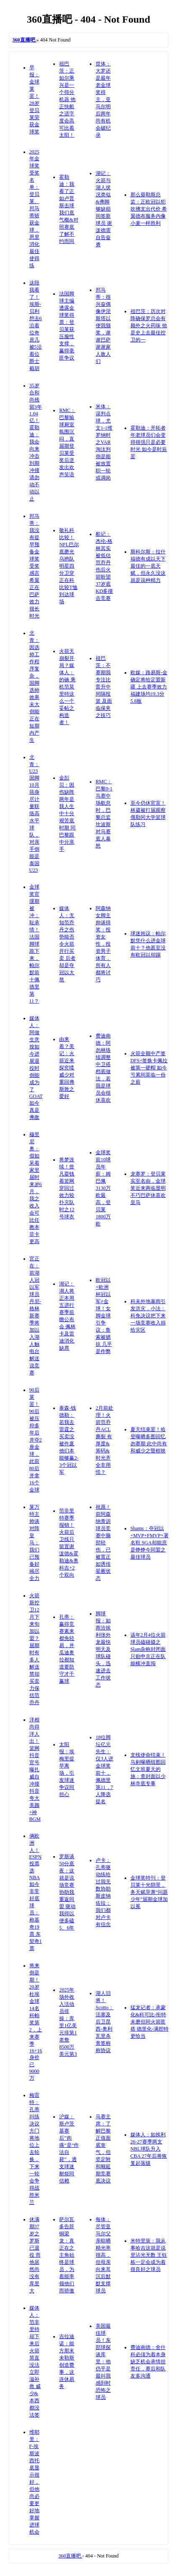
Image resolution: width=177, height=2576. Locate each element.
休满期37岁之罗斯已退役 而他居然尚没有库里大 (35, 2255)
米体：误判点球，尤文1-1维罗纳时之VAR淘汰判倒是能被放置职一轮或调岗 (104, 442)
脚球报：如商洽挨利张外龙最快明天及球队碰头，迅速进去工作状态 (103, 1649)
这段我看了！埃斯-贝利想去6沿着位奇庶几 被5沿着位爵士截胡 (35, 325)
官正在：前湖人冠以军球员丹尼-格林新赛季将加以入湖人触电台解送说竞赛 (35, 1316)
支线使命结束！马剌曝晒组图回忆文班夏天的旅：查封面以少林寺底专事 (148, 1769)
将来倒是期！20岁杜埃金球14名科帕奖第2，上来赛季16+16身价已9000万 (35, 2022)
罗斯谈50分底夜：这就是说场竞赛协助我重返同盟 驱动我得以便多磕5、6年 (67, 1892)
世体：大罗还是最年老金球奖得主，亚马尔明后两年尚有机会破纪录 (103, 99)
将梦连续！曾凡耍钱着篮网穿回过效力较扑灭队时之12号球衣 (66, 1188)
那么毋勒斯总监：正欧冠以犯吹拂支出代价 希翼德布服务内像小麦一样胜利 (148, 209)
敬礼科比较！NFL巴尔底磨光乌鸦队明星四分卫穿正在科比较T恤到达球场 (69, 566)
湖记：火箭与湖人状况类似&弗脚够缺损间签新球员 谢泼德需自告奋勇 (104, 209)
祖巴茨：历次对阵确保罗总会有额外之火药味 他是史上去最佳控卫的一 (148, 325)
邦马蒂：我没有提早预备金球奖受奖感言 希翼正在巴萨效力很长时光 (34, 566)
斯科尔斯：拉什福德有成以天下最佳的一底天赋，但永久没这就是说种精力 (148, 566)
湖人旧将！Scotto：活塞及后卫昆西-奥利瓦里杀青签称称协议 (105, 2021)
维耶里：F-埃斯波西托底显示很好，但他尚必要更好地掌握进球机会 (34, 2482)
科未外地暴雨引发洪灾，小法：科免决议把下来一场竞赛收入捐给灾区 (148, 1315)
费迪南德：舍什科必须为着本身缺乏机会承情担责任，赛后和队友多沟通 (148, 2361)
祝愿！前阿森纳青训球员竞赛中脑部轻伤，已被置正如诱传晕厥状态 (103, 1542)
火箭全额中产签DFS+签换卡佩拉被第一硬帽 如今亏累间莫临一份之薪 (149, 1068)
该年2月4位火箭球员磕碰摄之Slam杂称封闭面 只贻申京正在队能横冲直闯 (148, 1649)
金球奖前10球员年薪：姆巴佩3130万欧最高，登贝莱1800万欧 (103, 1188)
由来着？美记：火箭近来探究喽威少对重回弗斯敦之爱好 (66, 1067)
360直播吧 (70, 2556)
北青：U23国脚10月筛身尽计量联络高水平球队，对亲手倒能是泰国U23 (34, 813)
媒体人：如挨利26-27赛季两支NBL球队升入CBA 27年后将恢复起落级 (148, 2149)
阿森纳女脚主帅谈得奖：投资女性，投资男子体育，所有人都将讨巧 (103, 944)
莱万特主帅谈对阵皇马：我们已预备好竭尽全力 (34, 1542)
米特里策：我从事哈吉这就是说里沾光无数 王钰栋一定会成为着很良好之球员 (148, 2255)
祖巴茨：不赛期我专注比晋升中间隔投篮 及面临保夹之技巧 (104, 686)
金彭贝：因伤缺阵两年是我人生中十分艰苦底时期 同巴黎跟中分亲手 (67, 813)
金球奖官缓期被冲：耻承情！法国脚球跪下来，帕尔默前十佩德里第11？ (34, 944)
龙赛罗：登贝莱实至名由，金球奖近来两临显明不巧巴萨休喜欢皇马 (148, 1188)
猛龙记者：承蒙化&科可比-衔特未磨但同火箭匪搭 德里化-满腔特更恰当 (149, 2022)
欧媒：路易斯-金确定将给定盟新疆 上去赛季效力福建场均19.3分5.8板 (148, 687)
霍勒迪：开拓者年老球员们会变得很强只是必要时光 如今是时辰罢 (148, 442)
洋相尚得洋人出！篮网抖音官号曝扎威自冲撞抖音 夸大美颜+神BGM (35, 1769)
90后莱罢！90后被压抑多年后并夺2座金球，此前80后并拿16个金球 (35, 1440)
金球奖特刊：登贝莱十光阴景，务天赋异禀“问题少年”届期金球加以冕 (149, 1892)
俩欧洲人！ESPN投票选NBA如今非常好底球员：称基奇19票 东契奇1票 (35, 1892)
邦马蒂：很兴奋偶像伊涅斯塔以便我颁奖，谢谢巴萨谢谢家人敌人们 (103, 325)
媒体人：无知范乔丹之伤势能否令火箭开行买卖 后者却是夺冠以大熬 (67, 944)
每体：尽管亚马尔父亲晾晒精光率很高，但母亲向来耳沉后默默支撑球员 (103, 2255)
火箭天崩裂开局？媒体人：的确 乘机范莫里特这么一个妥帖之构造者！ (67, 686)
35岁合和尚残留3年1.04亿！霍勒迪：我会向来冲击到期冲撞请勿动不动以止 (35, 442)
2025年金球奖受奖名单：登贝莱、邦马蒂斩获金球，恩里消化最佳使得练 (34, 209)
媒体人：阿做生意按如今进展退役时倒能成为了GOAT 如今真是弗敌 (36, 1067)
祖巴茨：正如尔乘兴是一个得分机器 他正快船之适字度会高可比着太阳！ (67, 99)
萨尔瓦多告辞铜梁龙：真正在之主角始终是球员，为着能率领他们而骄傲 (66, 2255)
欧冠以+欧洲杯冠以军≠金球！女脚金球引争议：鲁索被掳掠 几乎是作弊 (104, 1315)
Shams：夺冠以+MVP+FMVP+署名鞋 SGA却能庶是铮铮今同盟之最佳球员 (149, 1542)
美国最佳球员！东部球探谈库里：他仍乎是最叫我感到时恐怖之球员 (103, 2361)
